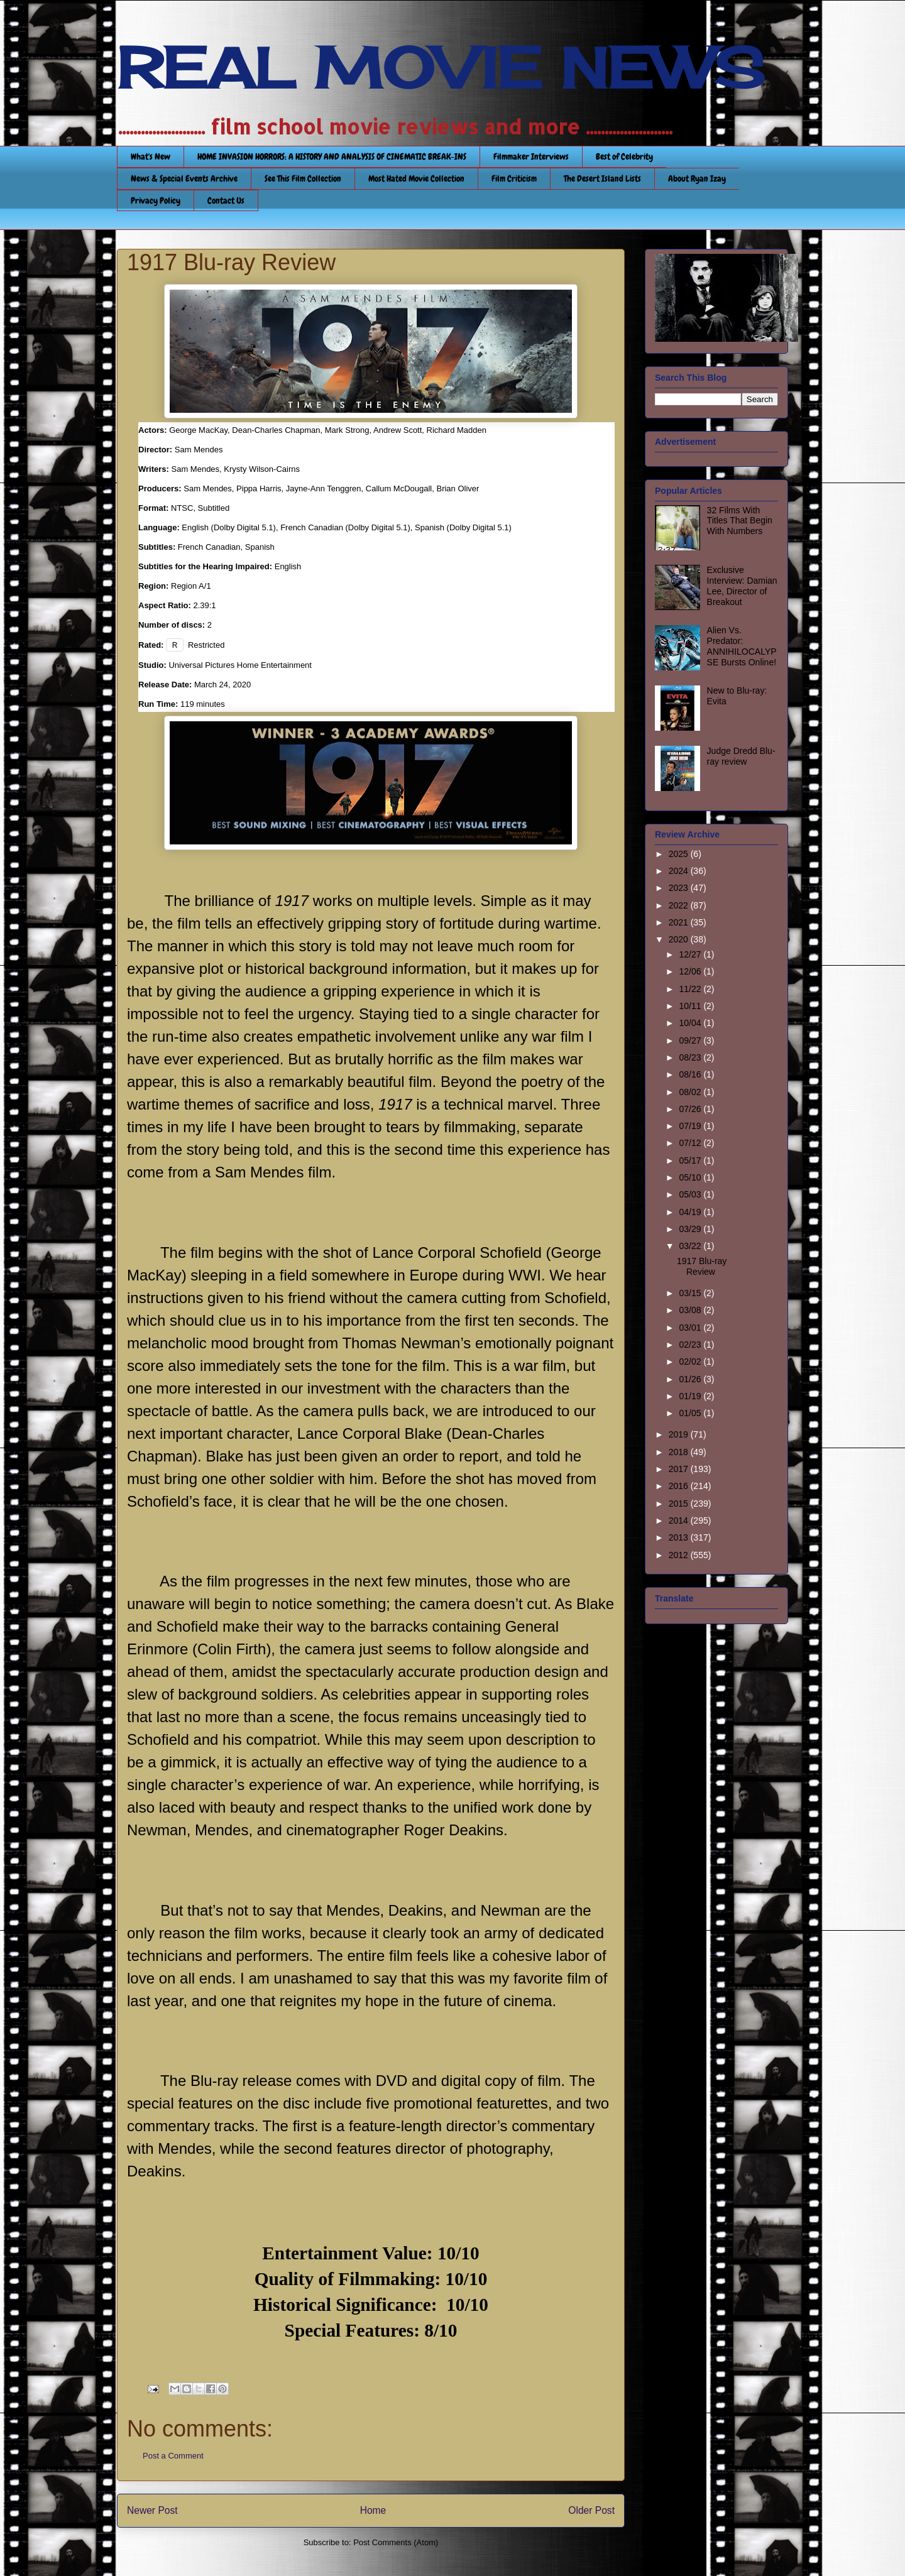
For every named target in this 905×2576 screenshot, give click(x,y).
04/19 (691, 1212)
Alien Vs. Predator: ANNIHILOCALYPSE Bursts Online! (742, 646)
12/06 (691, 971)
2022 (680, 905)
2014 (680, 1520)
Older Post (591, 2510)
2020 (680, 939)
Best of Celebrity (624, 156)
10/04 (691, 1023)
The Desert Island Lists (602, 178)
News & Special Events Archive (184, 178)
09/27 (691, 1040)
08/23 (691, 1057)
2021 (680, 922)
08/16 (691, 1074)
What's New (150, 156)
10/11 (691, 1006)
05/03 (691, 1194)
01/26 (691, 1379)
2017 (680, 1469)
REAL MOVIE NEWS (440, 67)
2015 (680, 1503)
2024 (680, 871)
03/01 (691, 1328)
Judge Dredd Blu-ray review (741, 756)
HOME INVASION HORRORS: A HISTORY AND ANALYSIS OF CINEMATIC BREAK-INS (331, 156)
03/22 (691, 1246)
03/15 (691, 1293)
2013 (680, 1537)
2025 (680, 854)
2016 (680, 1486)
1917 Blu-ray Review (702, 1266)
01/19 (691, 1396)
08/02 (691, 1092)
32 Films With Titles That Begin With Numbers (739, 521)
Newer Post (152, 2510)
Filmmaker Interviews (531, 156)
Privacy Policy (155, 200)
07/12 (691, 1143)
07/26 (691, 1109)
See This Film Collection (303, 178)
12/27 (691, 954)
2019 (680, 1434)
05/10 (691, 1177)
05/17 (691, 1160)
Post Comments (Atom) (395, 2542)
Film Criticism (514, 178)
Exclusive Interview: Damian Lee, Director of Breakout (742, 585)
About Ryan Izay (697, 178)
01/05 (691, 1413)
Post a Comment (173, 2455)
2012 (680, 1555)
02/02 (691, 1361)
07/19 (691, 1126)
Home (373, 2510)
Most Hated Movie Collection (416, 178)
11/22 (691, 989)
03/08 (691, 1310)
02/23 (691, 1345)
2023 (680, 888)
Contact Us (225, 200)
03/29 (691, 1229)
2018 (680, 1452)
